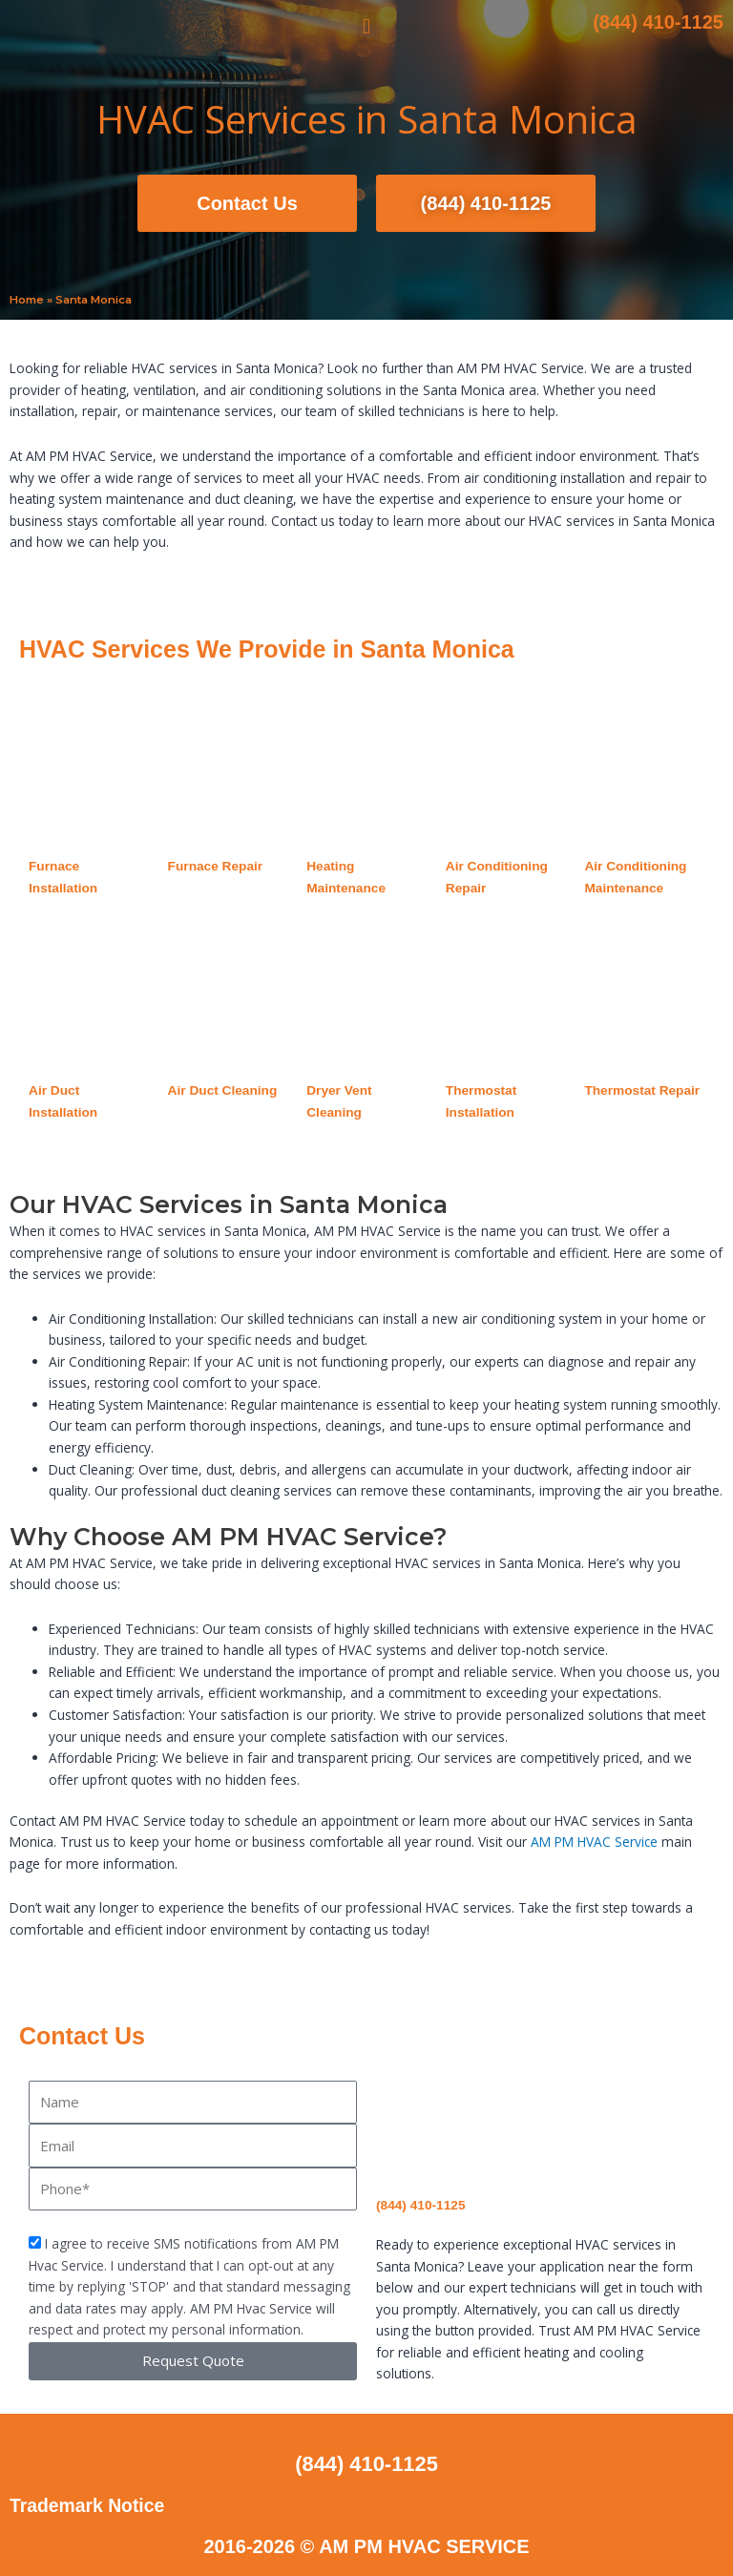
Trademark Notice (90, 2505)
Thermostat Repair (642, 1090)
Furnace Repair (215, 866)
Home (27, 299)
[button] (366, 27)
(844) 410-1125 (658, 21)
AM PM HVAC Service (594, 1842)
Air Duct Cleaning (223, 1090)
